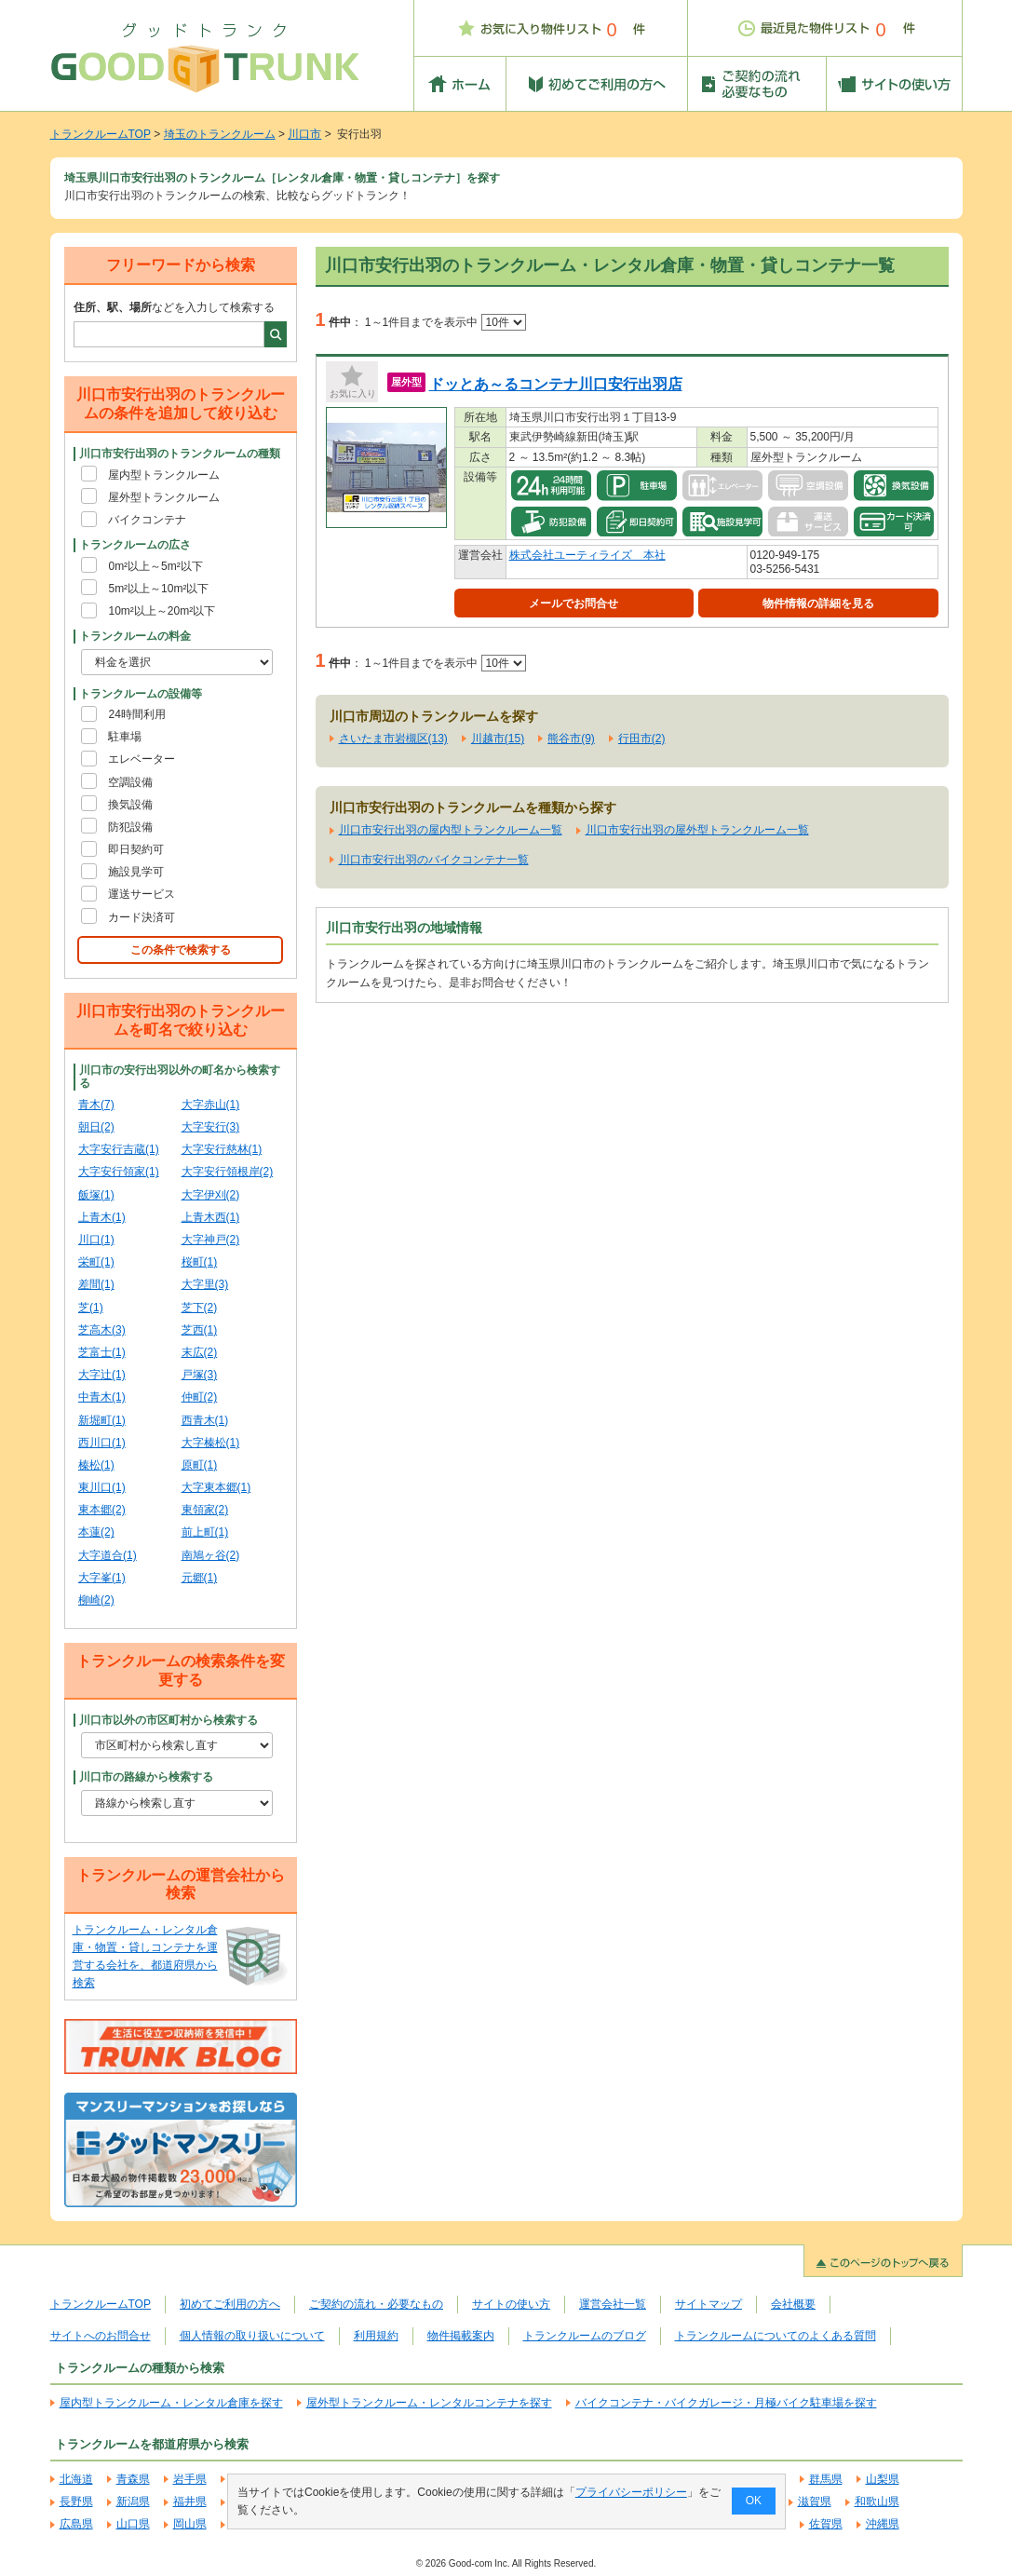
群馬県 (826, 2479)
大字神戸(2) (211, 1239)
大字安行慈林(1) (222, 1149)
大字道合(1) (107, 1555)
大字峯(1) (102, 1577)
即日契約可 (136, 849)
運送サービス (141, 894)
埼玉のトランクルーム (220, 134)
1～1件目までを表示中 (445, 322)
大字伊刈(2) (211, 1194)
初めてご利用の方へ (230, 2304)
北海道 (76, 2479)
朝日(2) (96, 1126)
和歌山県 (877, 2501)
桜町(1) (200, 1261)
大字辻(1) (102, 1374)
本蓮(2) (96, 1532)
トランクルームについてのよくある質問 (775, 2335)
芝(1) (90, 1307)
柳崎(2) (96, 1600)
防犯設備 (130, 827)
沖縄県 (882, 2523)
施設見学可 (136, 871)
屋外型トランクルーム (164, 497)
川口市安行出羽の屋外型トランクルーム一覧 (697, 829)
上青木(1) (102, 1217)
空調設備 (130, 782)
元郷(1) (200, 1577)
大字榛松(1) (211, 1442)
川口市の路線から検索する (146, 1776)
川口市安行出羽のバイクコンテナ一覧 (434, 859)
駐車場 (125, 736)
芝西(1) (200, 1329)
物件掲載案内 (460, 2335)
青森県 (133, 2479)
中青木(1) (102, 1396)
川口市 (304, 134)
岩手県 (190, 2479)
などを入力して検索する (174, 307)
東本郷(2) (102, 1509)
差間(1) (96, 1284)
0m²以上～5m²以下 (155, 566)
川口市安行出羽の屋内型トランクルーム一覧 (450, 829)
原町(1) (200, 1464)
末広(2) (200, 1352)
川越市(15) (497, 738)
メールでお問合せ (573, 603)
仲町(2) (200, 1396)
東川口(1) (102, 1487)
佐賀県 (826, 2523)
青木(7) (96, 1104)
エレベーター (141, 759)
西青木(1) (205, 1420)
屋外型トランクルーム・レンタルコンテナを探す (429, 2402)
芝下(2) (200, 1307)
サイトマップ (708, 2304)
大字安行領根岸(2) (228, 1171)
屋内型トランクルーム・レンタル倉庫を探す (171, 2402)
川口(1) (96, 1239)
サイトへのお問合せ (100, 2335)
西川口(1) (102, 1442)
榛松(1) (96, 1464)
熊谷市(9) (571, 738)
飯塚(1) (96, 1194)
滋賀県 (814, 2501)
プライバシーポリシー (630, 2492)
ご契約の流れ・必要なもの (376, 2304)
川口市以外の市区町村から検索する (168, 1720)
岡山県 (190, 2523)
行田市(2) (642, 738)
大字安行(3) (211, 1126)
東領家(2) (205, 1509)
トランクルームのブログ (584, 2335)
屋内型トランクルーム (164, 474)
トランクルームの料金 (135, 636)
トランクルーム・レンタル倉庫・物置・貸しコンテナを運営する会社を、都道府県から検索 (145, 1956)
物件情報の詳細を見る (818, 603)
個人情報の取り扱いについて (252, 2335)
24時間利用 (136, 714)
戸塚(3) (200, 1374)
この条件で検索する (180, 949)
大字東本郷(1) (216, 1487)
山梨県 (882, 2479)
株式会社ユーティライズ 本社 (587, 555)
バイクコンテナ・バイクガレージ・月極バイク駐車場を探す (726, 2402)
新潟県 (133, 2501)
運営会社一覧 (612, 2304)
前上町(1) (205, 1532)
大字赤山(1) (211, 1104)
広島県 (76, 2523)
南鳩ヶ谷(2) (211, 1555)
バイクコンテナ (147, 519)
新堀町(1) (102, 1420)
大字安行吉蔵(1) (118, 1149)
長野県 (76, 2501)
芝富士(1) (102, 1352)
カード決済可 (141, 917)
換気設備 (130, 804)
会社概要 (793, 2304)
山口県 (133, 2523)
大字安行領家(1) (118, 1171)
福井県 (190, 2501)
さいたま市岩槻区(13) (393, 738)
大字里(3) (205, 1284)
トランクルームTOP (100, 134)
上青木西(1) (211, 1217)
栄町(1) (96, 1261)
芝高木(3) (102, 1329)
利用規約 (376, 2335)
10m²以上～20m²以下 (161, 610)
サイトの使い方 (511, 2304)
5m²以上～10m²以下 (158, 588)
